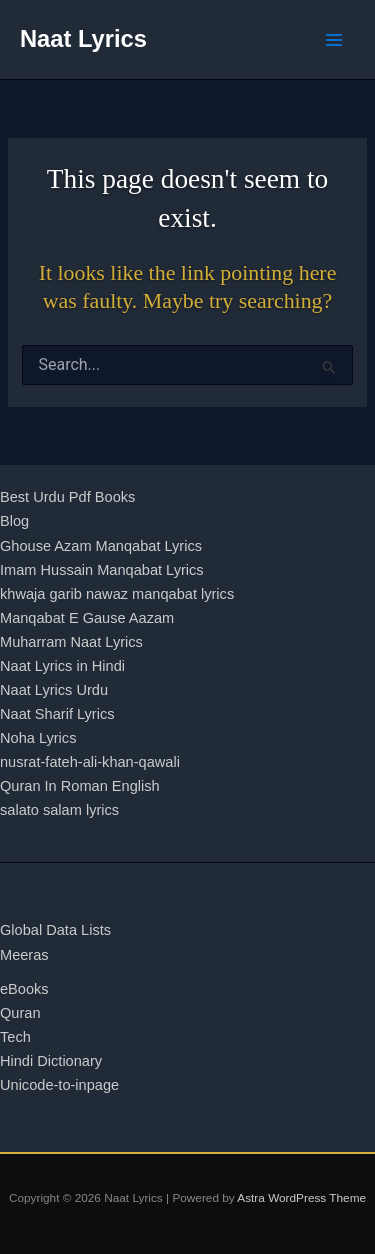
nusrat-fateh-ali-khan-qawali (90, 762)
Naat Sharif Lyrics (57, 714)
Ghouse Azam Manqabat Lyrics (101, 546)
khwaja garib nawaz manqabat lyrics (117, 594)
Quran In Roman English (80, 786)
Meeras (24, 955)
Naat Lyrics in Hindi (62, 666)
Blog (14, 521)
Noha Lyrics (38, 738)
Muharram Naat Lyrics (71, 642)
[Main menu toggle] (334, 40)
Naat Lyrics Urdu (54, 690)
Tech (15, 1037)
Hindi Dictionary (51, 1061)
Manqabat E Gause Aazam (87, 618)
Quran (20, 1013)
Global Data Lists (55, 930)
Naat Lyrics (83, 39)
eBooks (24, 989)
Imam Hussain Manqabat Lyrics (102, 570)
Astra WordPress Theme (301, 1198)
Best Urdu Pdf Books (67, 497)
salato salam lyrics (59, 810)
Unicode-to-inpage (59, 1085)
